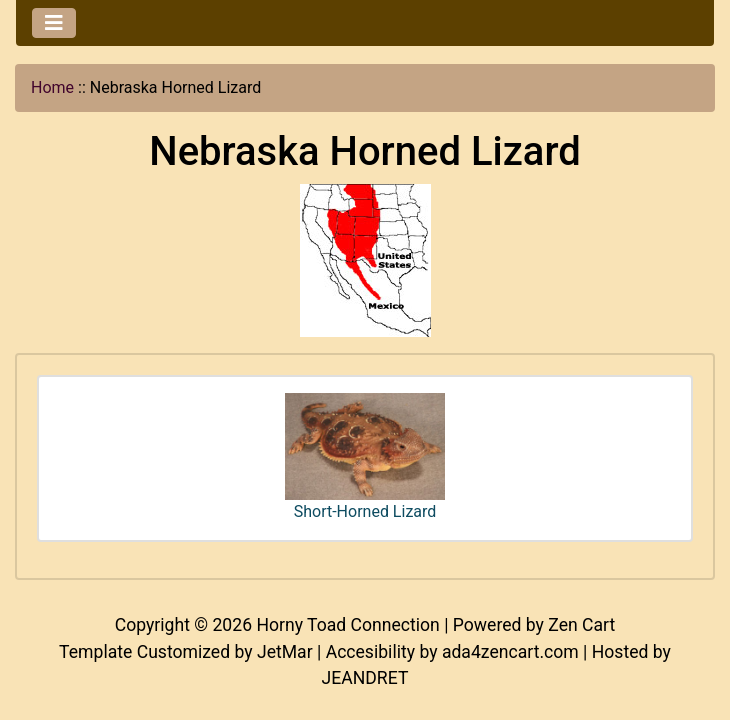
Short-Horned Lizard (365, 457)
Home (52, 87)
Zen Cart (581, 625)
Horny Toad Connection (347, 625)
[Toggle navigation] (54, 23)
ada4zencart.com (510, 652)
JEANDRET (365, 678)
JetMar (285, 652)
